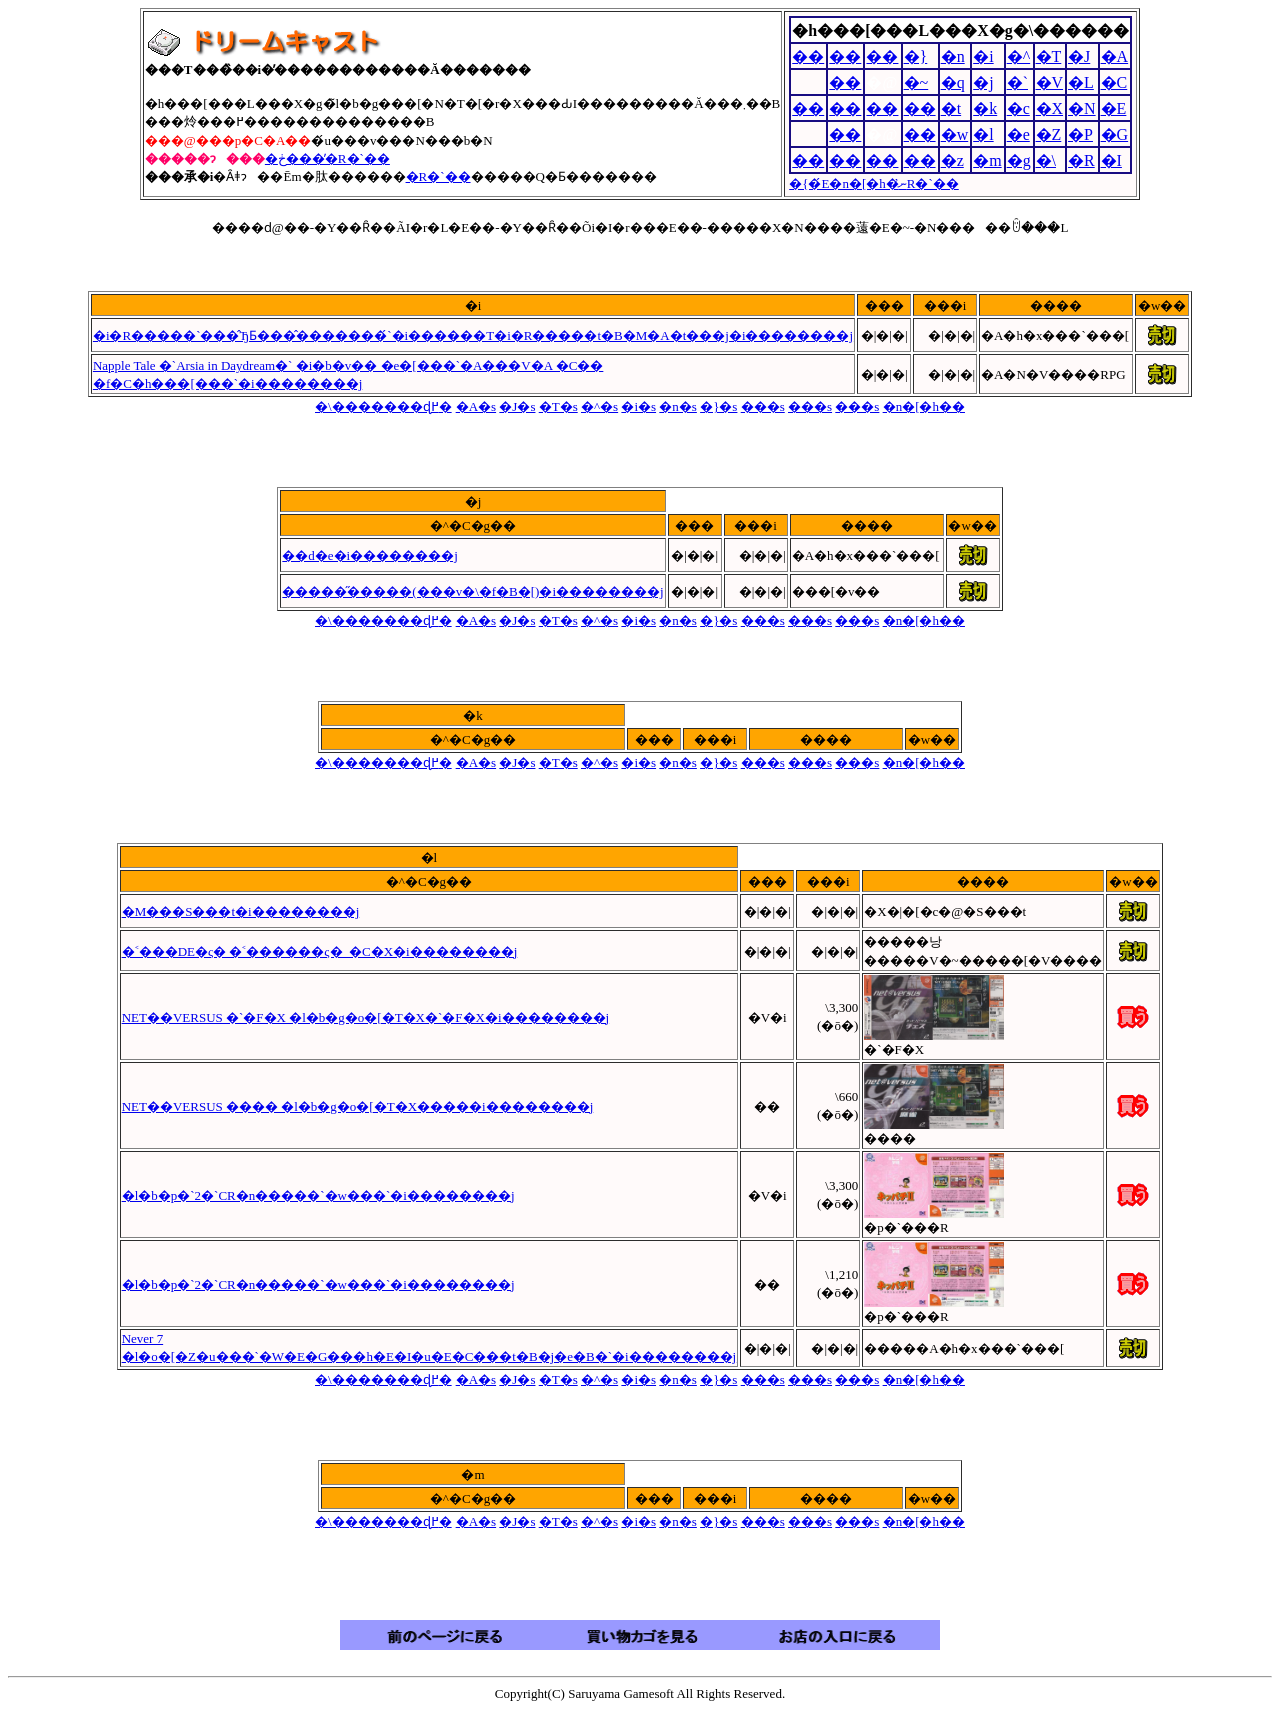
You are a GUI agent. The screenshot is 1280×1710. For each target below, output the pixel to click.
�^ (1019, 56)
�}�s (718, 406)
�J (1079, 56)
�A (1115, 56)
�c (1018, 108)
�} (916, 56)
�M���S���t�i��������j (241, 911)
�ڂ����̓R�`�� (327, 158)
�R (1081, 160)
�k (985, 108)
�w (955, 134)
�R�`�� (438, 176)
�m (987, 160)
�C (1114, 82)
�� (808, 56)
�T (1049, 56)
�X (1050, 108)
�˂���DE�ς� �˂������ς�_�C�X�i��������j (320, 951)
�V (1050, 82)
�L (1081, 82)
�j (983, 82)
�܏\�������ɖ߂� (383, 406)
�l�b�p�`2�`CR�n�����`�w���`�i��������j (318, 1195)
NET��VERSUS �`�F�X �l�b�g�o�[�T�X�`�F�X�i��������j (366, 1017)
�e (1018, 134)
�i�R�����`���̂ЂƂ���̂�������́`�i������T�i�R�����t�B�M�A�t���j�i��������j (473, 335)
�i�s (638, 406)
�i (983, 56)
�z (952, 160)
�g (1019, 160)
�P (1080, 134)
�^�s (599, 406)
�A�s (476, 406)
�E (1114, 108)
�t (951, 108)
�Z (1049, 134)
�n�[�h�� (924, 406)
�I (1111, 160)
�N (1082, 108)
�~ (916, 82)
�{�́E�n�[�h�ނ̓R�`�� (874, 183)
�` (1017, 82)
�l (983, 134)
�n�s (678, 406)
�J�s (517, 406)
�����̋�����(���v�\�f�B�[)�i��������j (472, 591)
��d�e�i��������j (370, 555)
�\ (1046, 160)
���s (763, 406)
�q (953, 82)
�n (953, 56)
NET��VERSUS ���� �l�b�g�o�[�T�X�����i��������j (358, 1106)
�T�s (558, 406)
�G (1115, 134)
